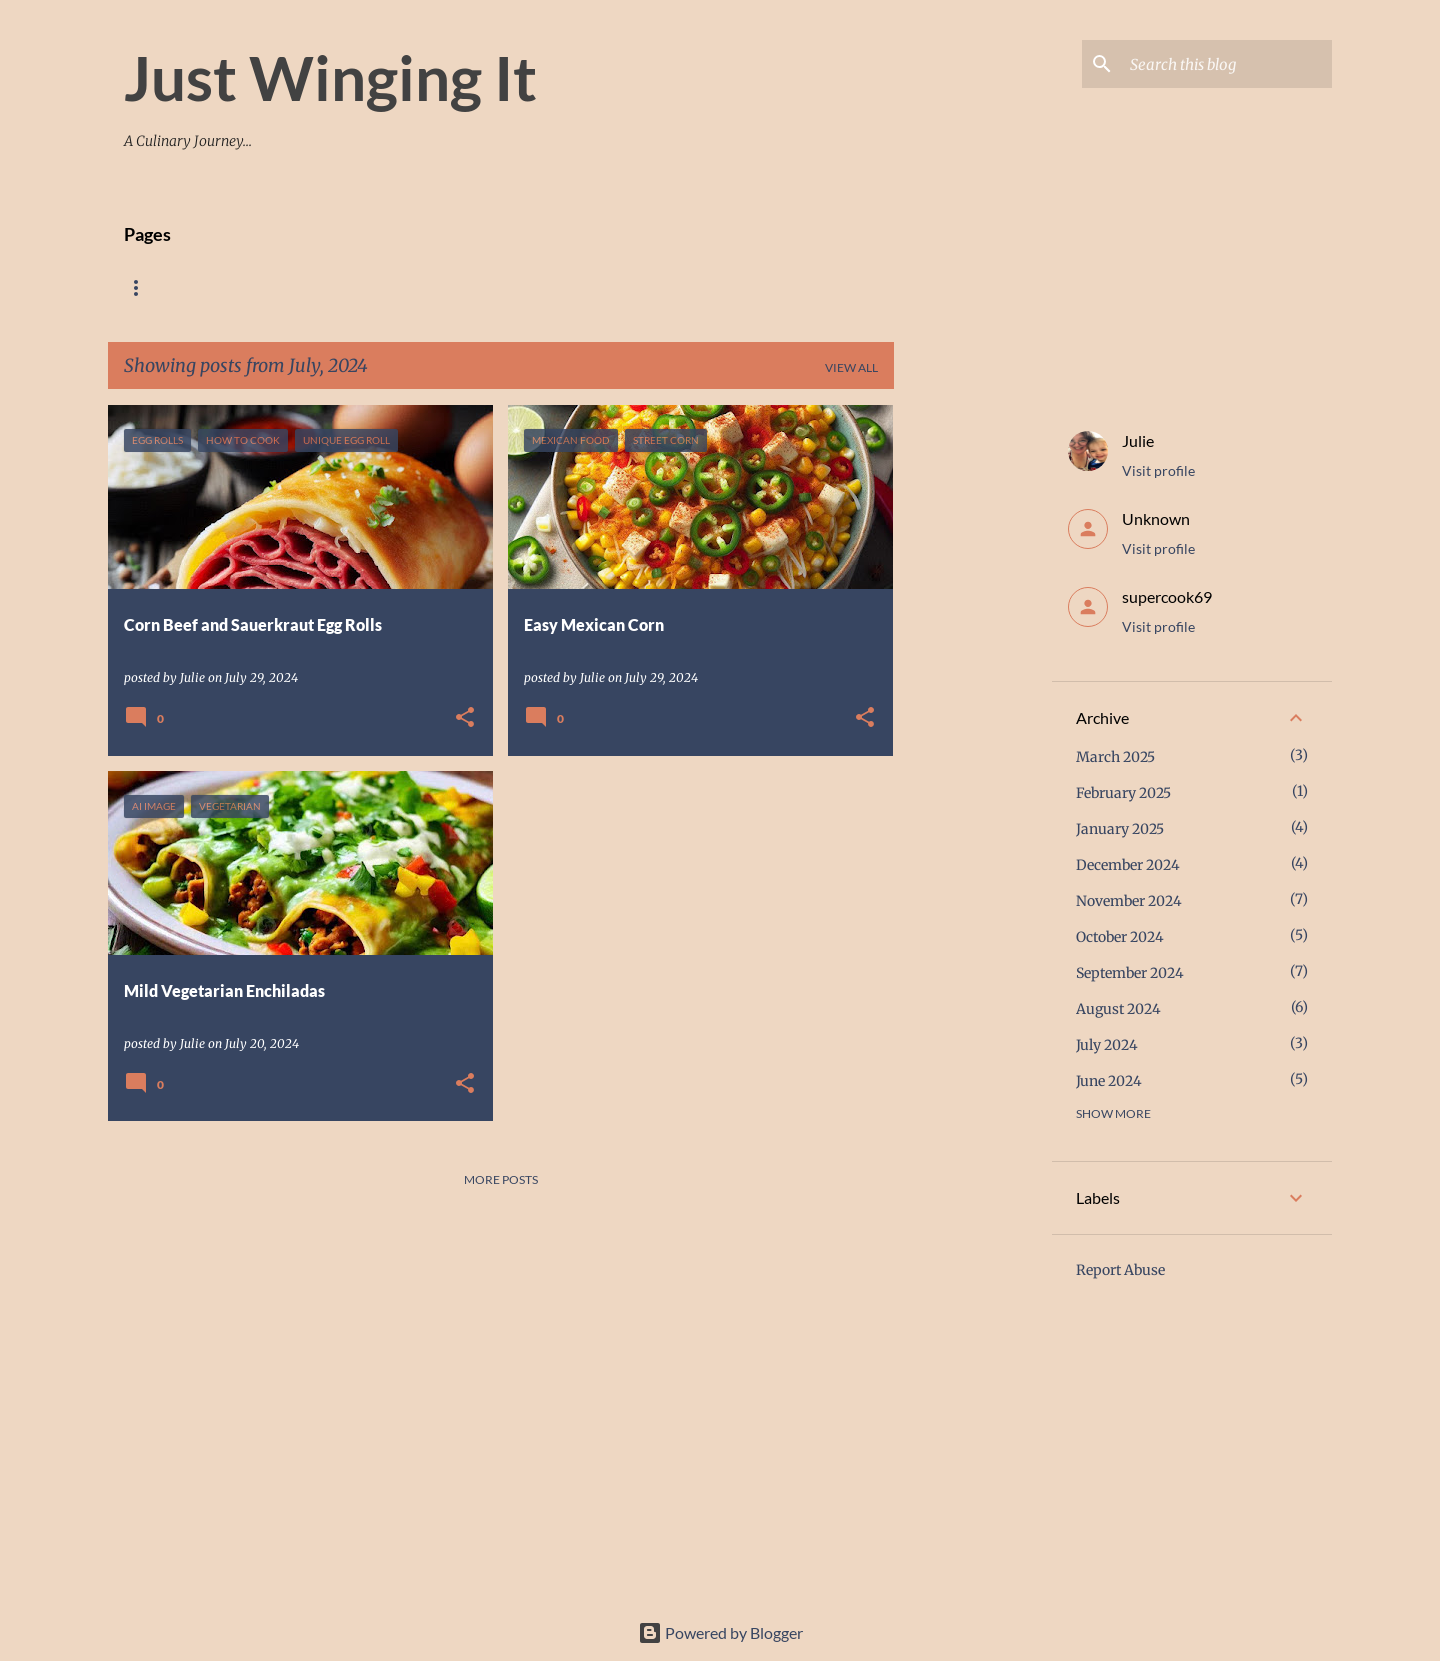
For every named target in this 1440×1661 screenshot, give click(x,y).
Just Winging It (330, 77)
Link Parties (748, 287)
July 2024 (1107, 1045)
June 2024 (1109, 1081)
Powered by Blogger (720, 1632)
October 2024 (1120, 937)
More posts (501, 1179)
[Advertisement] (973, 705)
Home (142, 287)
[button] (465, 718)
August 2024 (1118, 1009)
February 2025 (1123, 793)
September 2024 (1130, 973)
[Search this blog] (1227, 64)
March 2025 (1115, 757)
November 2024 (1129, 901)
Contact (637, 287)
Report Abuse (1120, 1270)
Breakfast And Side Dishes (381, 287)
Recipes (229, 287)
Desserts (537, 287)
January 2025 (1120, 829)
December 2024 (1128, 865)
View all (851, 367)
